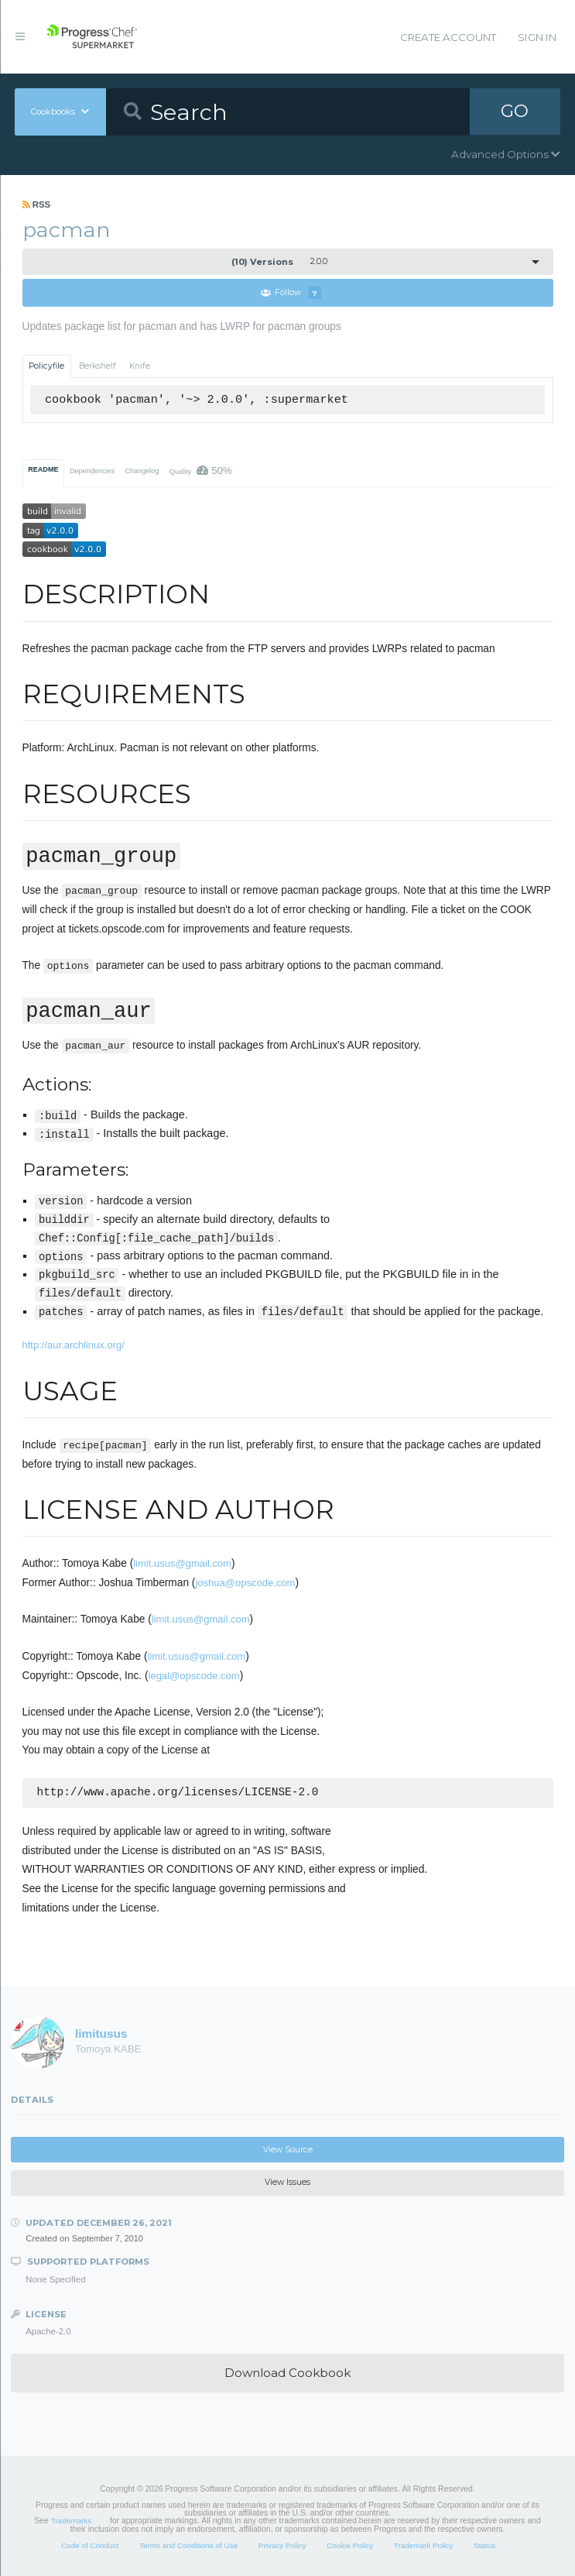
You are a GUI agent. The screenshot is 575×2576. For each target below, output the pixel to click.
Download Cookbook (287, 2375)
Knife (139, 366)
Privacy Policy (282, 2547)
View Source (288, 2151)
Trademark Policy (423, 2547)
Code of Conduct (89, 2547)
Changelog (142, 471)
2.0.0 (279, 261)
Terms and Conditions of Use (188, 2547)
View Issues (287, 2184)
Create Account (448, 37)
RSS (36, 204)
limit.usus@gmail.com (182, 1563)
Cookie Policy (350, 2547)
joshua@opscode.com (245, 1583)
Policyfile (46, 366)
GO (515, 111)
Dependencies (92, 471)
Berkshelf (97, 366)
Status (484, 2547)
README (43, 469)
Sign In (537, 37)
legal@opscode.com (194, 1675)
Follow (291, 293)
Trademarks (71, 2523)
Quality (200, 470)
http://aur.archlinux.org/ (73, 1345)
